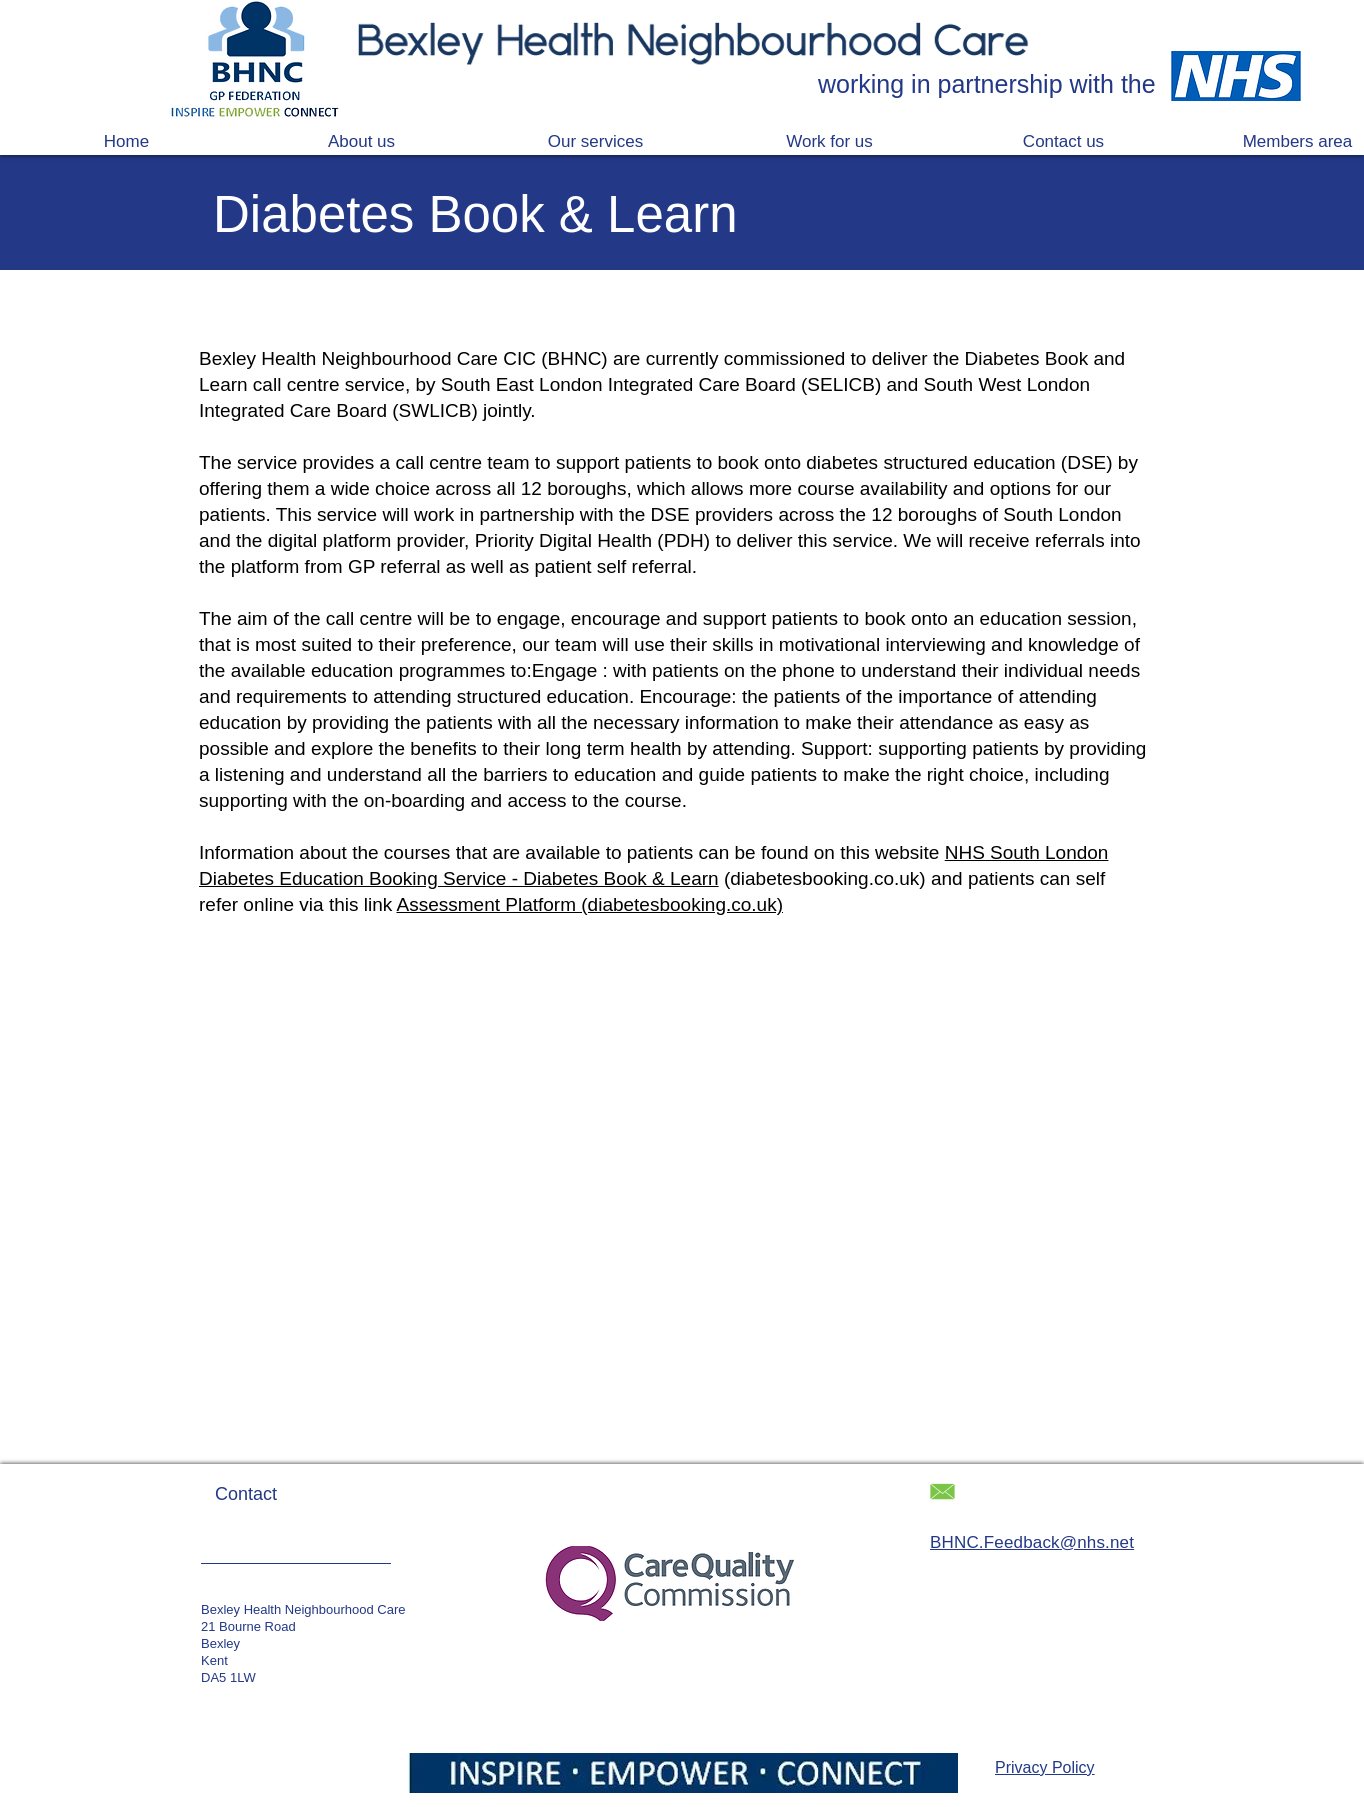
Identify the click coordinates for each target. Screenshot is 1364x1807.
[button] (595, 141)
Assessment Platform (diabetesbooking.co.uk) (590, 904)
